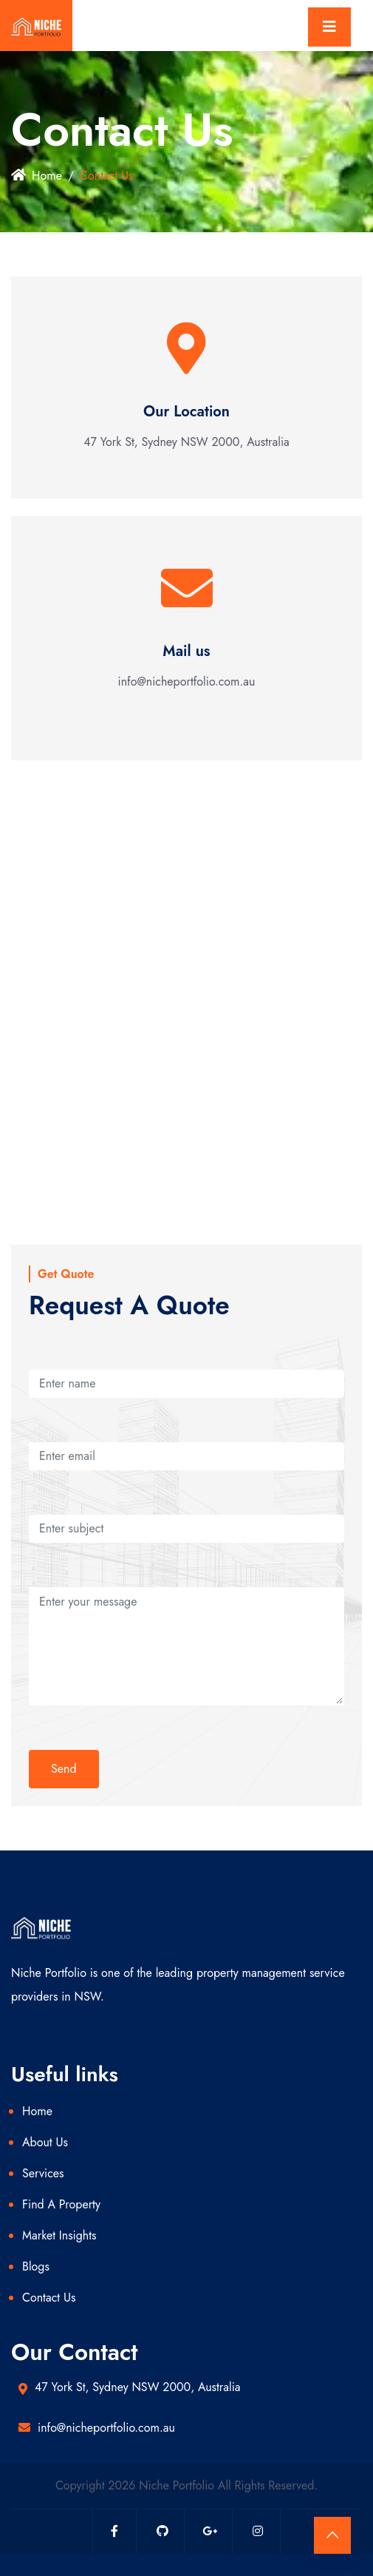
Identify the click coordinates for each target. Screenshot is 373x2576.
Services (43, 2173)
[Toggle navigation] (329, 27)
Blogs (35, 2266)
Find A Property (61, 2204)
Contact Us (48, 2297)
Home (36, 175)
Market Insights (59, 2235)
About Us (45, 2142)
